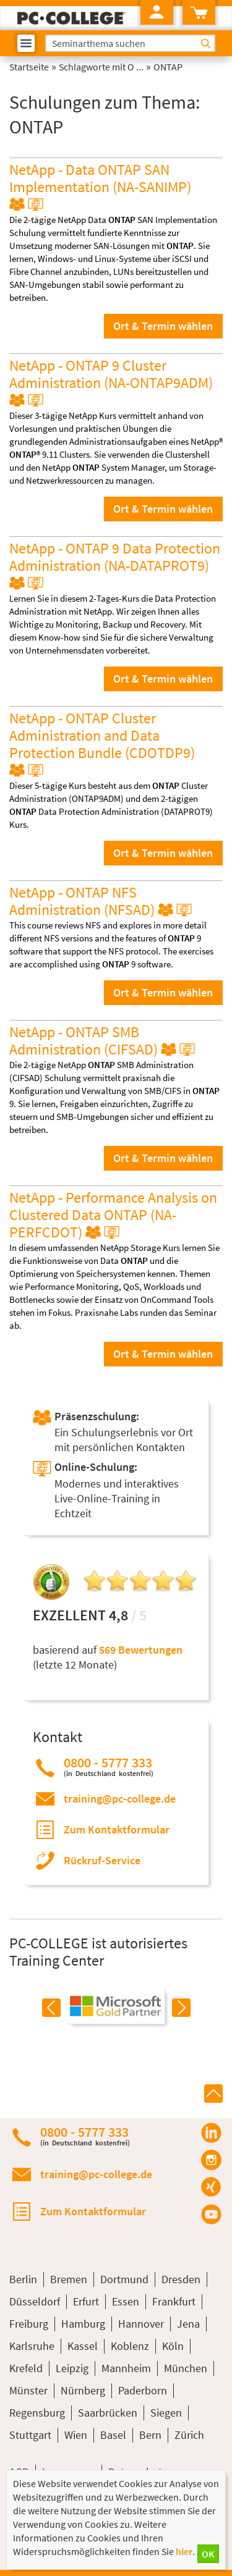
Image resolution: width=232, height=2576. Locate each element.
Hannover (141, 2324)
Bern (150, 2435)
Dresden (180, 2279)
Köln (173, 2346)
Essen (125, 2301)
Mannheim (126, 2368)
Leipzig (72, 2368)
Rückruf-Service (102, 1860)
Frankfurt (173, 2301)
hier (184, 2551)
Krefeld (26, 2368)
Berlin (23, 2279)
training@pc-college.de (120, 1798)
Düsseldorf (34, 2301)
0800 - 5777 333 (108, 1766)
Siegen (166, 2413)
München (185, 2368)
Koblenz (130, 2346)
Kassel (82, 2346)
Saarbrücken (107, 2413)
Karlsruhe (31, 2346)
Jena (188, 2324)
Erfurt (86, 2301)
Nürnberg (83, 2390)
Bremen (68, 2279)
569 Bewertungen (141, 1650)
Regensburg (37, 2413)
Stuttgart (30, 2435)
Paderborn (142, 2390)
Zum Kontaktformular (117, 1829)
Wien (75, 2435)
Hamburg (83, 2324)
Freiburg (28, 2324)
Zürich (189, 2435)
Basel (113, 2435)
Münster (28, 2390)
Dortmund (124, 2279)
